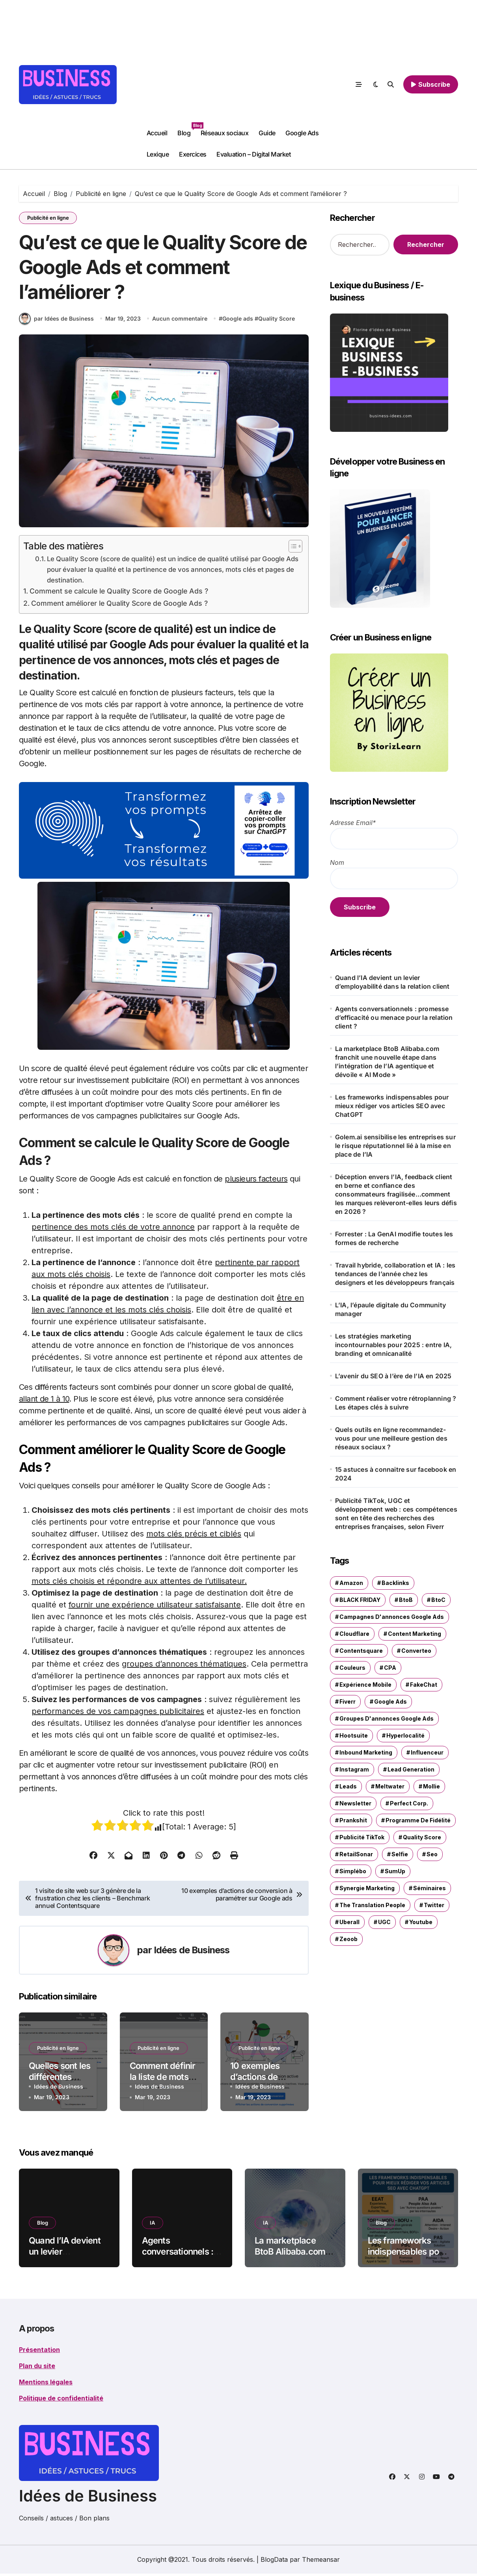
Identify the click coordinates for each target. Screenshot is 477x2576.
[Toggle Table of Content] (291, 548)
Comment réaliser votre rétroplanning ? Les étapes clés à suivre (396, 1402)
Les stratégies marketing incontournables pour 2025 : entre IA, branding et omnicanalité (393, 1344)
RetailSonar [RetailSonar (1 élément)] (356, 1854)
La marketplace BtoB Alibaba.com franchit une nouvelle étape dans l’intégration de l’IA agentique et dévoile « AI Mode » (387, 1062)
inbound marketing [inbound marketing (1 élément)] (365, 1752)
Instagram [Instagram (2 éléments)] (354, 1769)
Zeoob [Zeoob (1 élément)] (348, 1939)
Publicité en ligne (48, 218)
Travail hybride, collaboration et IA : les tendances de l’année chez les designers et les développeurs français (395, 1273)
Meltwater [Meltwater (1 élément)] (389, 1786)
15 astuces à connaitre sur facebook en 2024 (396, 1473)
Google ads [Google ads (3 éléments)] (390, 1701)
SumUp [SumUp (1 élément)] (395, 1871)
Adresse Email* (353, 823)
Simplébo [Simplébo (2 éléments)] (352, 1871)
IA (152, 2225)
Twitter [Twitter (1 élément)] (434, 1905)
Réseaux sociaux (225, 133)
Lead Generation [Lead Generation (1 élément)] (411, 1769)
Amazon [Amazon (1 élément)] (351, 1582)
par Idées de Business (56, 321)
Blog (186, 129)
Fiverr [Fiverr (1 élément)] (347, 1701)
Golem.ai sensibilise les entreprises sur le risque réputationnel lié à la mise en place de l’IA (395, 1145)
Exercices (193, 154)
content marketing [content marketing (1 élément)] (414, 1633)
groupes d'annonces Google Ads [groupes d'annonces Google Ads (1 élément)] (386, 1718)
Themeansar (321, 2562)
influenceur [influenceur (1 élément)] (427, 1752)
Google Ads (302, 133)
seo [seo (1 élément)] (432, 1854)
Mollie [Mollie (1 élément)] (431, 1786)
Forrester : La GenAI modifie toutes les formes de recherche (394, 1238)
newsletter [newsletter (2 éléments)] (355, 1803)
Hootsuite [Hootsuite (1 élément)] (353, 1735)
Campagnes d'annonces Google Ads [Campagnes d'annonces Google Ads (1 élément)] (391, 1616)
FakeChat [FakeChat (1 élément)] (423, 1684)
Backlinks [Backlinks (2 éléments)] (395, 1582)
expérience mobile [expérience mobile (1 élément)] (365, 1684)
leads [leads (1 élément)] (348, 1786)
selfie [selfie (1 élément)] (399, 1854)
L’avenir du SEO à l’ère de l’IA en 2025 (393, 1376)
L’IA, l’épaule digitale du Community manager (390, 1309)
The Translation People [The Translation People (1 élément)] (372, 1905)
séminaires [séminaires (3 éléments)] (429, 1888)
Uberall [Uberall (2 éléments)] (349, 1922)
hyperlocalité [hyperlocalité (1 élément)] (405, 1735)
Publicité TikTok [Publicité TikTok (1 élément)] (361, 1837)
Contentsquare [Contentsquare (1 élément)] (361, 1650)
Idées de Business (191, 1952)
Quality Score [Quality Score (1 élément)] (422, 1837)
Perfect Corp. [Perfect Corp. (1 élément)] (409, 1803)
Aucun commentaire (179, 320)
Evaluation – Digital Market (253, 154)
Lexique (158, 154)
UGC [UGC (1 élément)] (384, 1922)
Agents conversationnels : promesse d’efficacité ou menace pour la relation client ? (394, 1017)
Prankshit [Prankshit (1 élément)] (353, 1820)
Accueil (157, 133)
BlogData (274, 2562)
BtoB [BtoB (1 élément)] (406, 1599)
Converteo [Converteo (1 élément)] (416, 1650)
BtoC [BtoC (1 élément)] (438, 1599)
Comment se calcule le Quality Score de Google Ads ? (122, 594)
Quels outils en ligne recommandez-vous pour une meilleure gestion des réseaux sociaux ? (391, 1438)
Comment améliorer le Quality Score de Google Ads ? (122, 605)
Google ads (237, 320)
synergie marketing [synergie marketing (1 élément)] (367, 1888)
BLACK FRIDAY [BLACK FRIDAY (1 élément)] (359, 1599)
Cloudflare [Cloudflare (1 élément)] (354, 1633)
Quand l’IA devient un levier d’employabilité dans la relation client (392, 982)
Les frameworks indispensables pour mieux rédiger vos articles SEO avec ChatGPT (392, 1105)
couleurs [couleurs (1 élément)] (352, 1667)
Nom (337, 862)
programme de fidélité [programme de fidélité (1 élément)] (418, 1820)
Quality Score (276, 320)
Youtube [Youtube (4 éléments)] (420, 1922)
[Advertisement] (245, 63)
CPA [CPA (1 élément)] (390, 1667)
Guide (267, 133)
